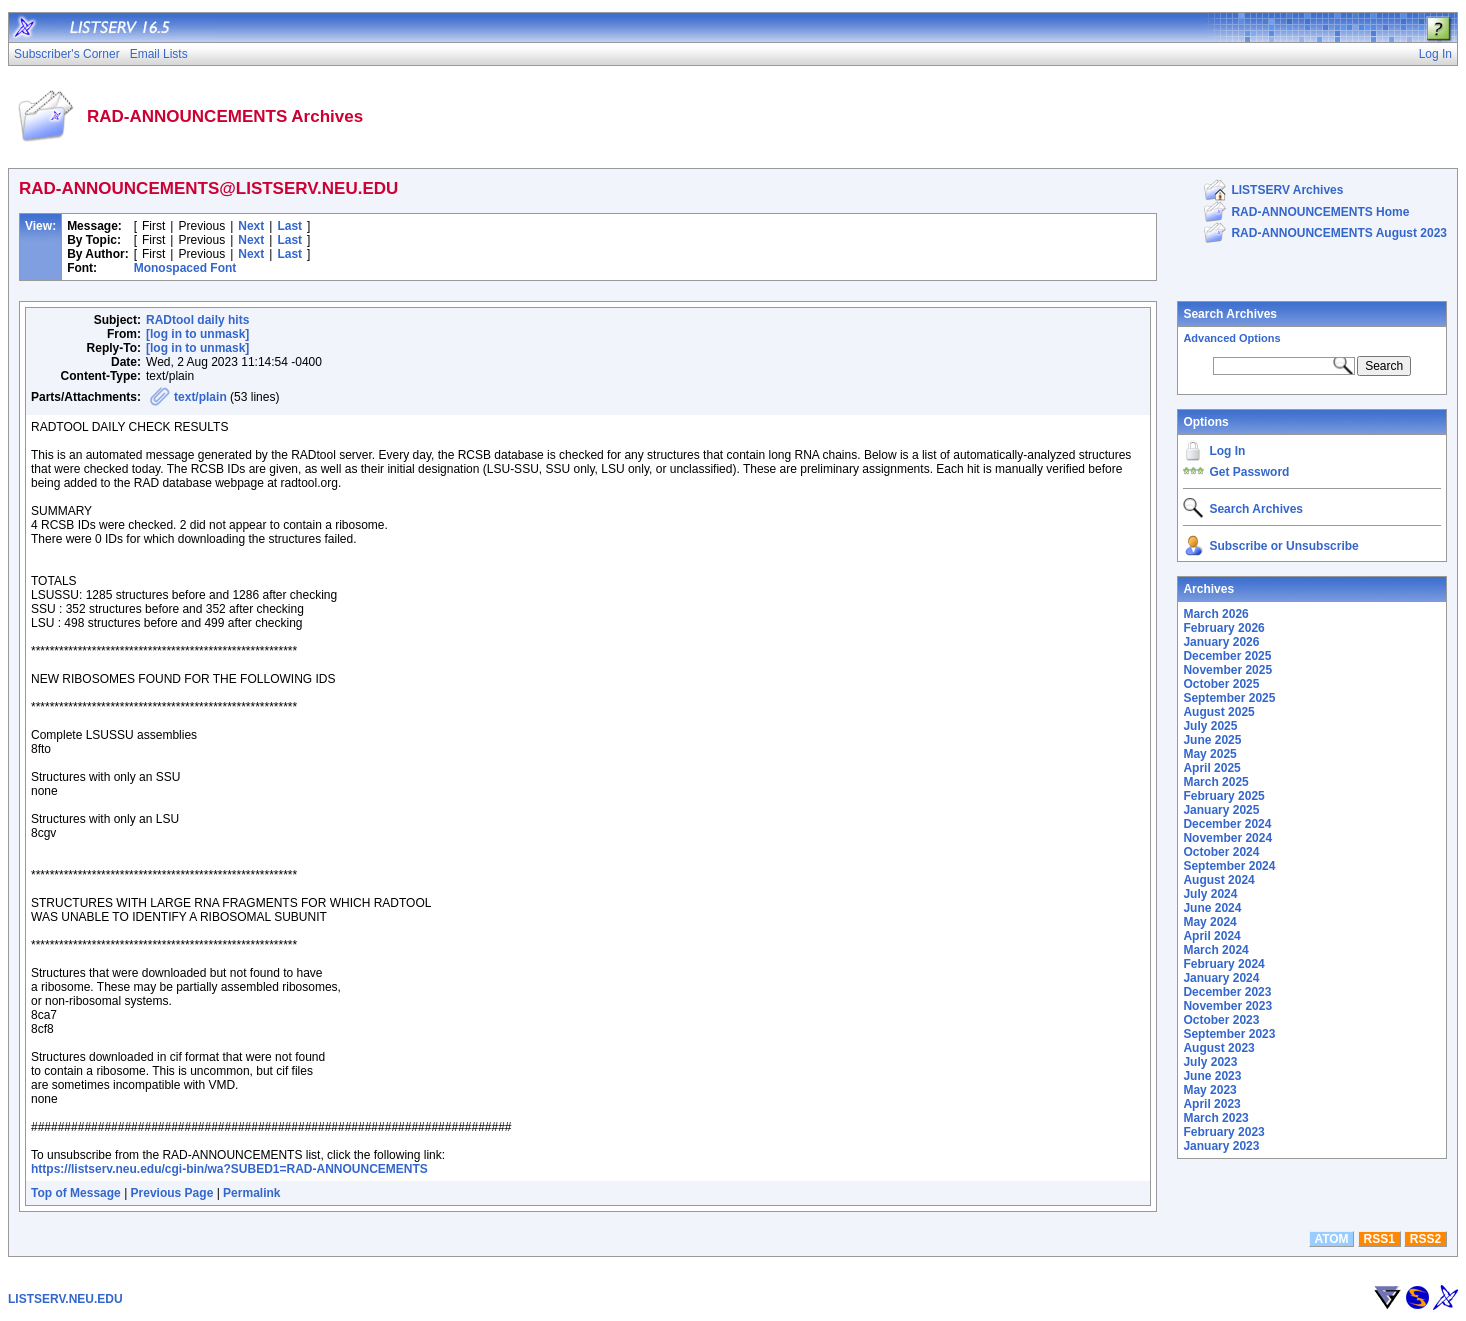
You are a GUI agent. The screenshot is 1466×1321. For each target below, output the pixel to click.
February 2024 (1223, 964)
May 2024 (1209, 922)
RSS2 (1425, 1239)
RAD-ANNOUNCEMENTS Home (1320, 212)
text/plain (200, 397)
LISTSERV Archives (1287, 190)
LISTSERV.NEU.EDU (65, 1299)
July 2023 (1210, 1062)
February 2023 (1223, 1132)
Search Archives (1230, 314)
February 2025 (1223, 796)
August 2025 (1218, 712)
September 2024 (1229, 866)
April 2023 (1211, 1104)
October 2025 (1221, 684)
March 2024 (1215, 950)
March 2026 (1215, 614)
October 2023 (1221, 1020)
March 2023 (1215, 1118)
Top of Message (76, 1193)
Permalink (251, 1193)
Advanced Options (1231, 338)
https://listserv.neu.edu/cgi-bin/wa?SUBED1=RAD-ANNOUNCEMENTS (229, 1169)
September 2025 (1229, 698)
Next (251, 226)
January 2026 (1221, 642)
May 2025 (1209, 754)
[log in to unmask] (197, 334)
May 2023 (1209, 1090)
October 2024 (1221, 852)
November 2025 (1227, 670)
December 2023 (1227, 992)
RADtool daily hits (197, 320)
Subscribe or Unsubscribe (1283, 546)
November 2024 (1227, 838)
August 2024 (1218, 880)
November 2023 (1227, 1006)
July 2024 (1210, 894)
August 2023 (1218, 1048)
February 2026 (1223, 628)
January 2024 (1221, 978)
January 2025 (1221, 810)
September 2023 (1229, 1034)
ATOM (1331, 1239)
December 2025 (1227, 656)
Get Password (1249, 472)
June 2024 (1212, 908)
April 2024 (1211, 936)
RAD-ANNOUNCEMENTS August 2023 (1339, 233)
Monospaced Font (185, 268)
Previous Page (172, 1193)
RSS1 (1379, 1239)
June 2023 (1212, 1076)
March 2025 (1215, 782)
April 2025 (1211, 768)
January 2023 (1221, 1146)
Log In (1227, 451)
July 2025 (1210, 726)
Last (289, 226)
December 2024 (1227, 824)
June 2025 (1212, 740)
